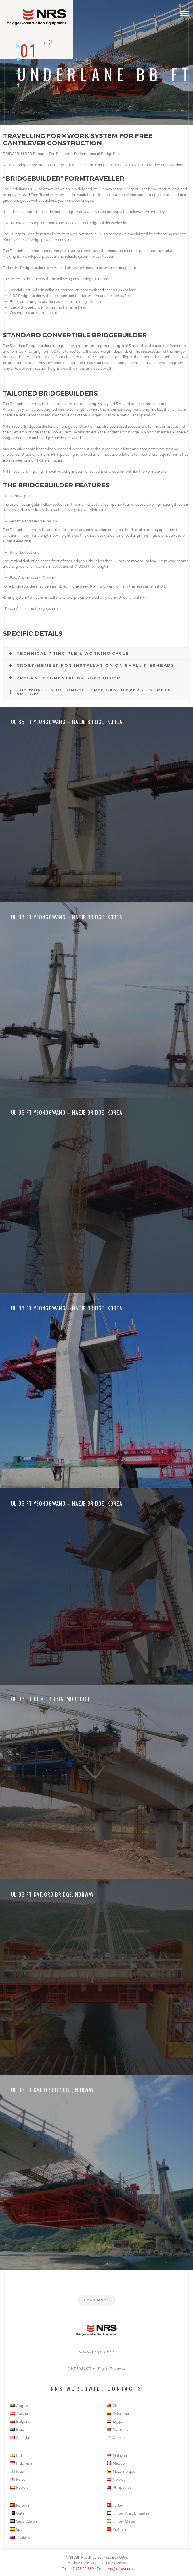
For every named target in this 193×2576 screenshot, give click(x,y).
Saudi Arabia (23, 2521)
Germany (117, 2429)
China (115, 2406)
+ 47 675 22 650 (81, 2569)
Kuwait (19, 2487)
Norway (116, 2479)
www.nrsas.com (96, 2351)
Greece (116, 2437)
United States (121, 2521)
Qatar (18, 2513)
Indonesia (21, 2463)
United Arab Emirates (128, 2513)
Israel (17, 2471)
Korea (18, 2479)
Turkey (115, 2505)
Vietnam (117, 2529)
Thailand (20, 2537)
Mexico (116, 2463)
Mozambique (121, 2471)
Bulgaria (20, 2421)
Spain (18, 2529)
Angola (19, 2406)
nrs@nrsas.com (120, 2569)
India (17, 2455)
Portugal (20, 2505)
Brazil (17, 2429)
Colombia (118, 2413)
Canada (19, 2437)
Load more (96, 2300)
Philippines (119, 2487)
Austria (19, 2413)
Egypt (115, 2421)
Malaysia (117, 2455)
